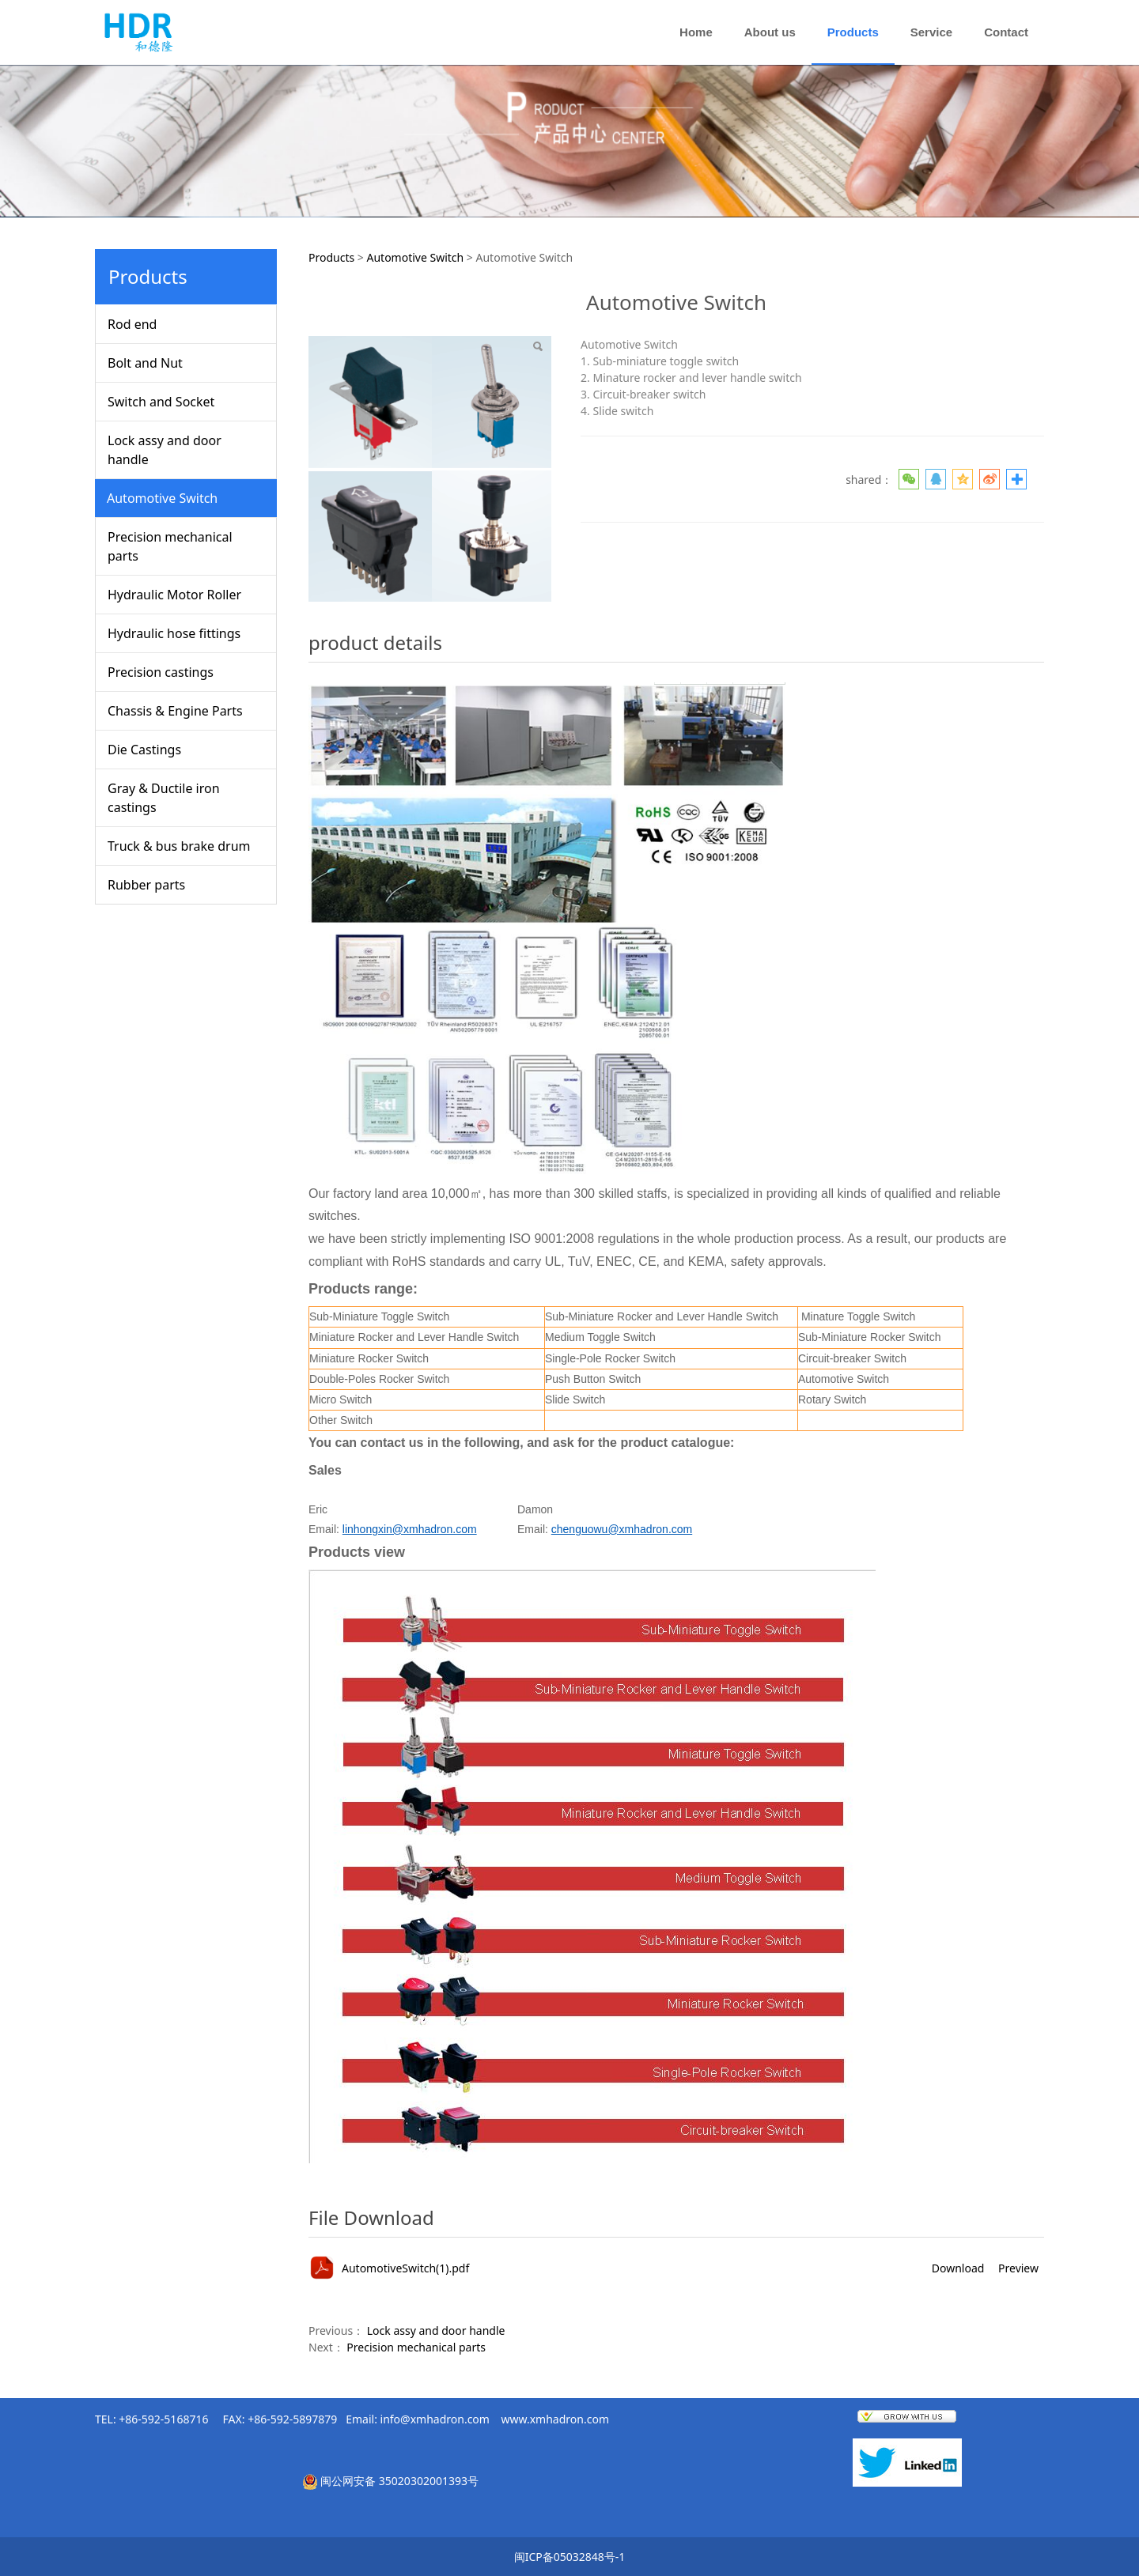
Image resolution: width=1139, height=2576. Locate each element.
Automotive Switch (162, 498)
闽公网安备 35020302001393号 (399, 2480)
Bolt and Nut (145, 363)
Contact (1006, 32)
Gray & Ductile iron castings (164, 798)
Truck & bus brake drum (179, 846)
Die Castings (144, 749)
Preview (1018, 2268)
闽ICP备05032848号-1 (570, 2556)
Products (853, 32)
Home (696, 32)
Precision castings (161, 672)
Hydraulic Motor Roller (174, 594)
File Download (371, 2217)
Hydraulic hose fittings (174, 633)
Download (958, 2268)
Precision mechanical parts (170, 546)
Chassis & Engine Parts (175, 711)
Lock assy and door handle (164, 450)
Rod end (132, 324)
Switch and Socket (161, 401)
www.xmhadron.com (555, 2419)
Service (931, 32)
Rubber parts (146, 884)
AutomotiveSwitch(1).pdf (405, 2268)
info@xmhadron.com (435, 2419)
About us (770, 32)
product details (375, 642)
